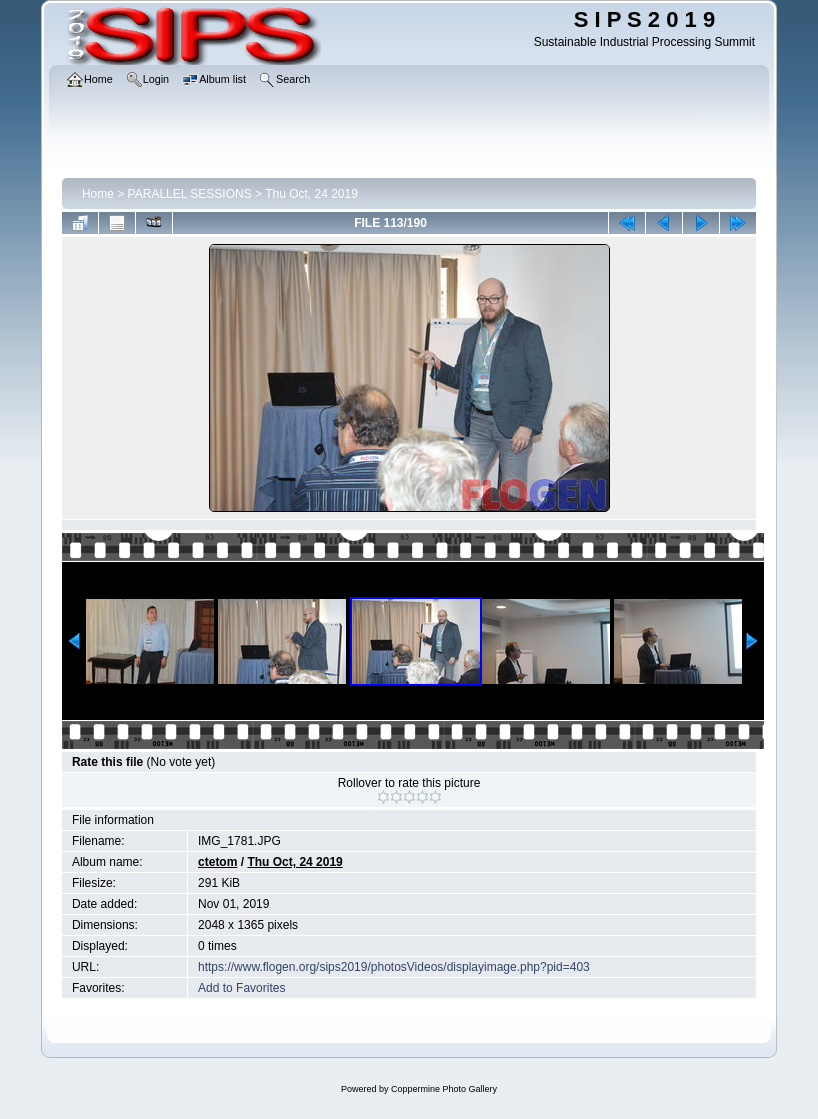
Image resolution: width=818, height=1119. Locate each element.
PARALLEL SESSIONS (190, 194)
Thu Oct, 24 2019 (311, 194)
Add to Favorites (241, 988)
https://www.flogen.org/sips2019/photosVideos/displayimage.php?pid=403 (394, 967)
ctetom (217, 862)
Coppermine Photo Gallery (444, 1089)
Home (98, 194)
